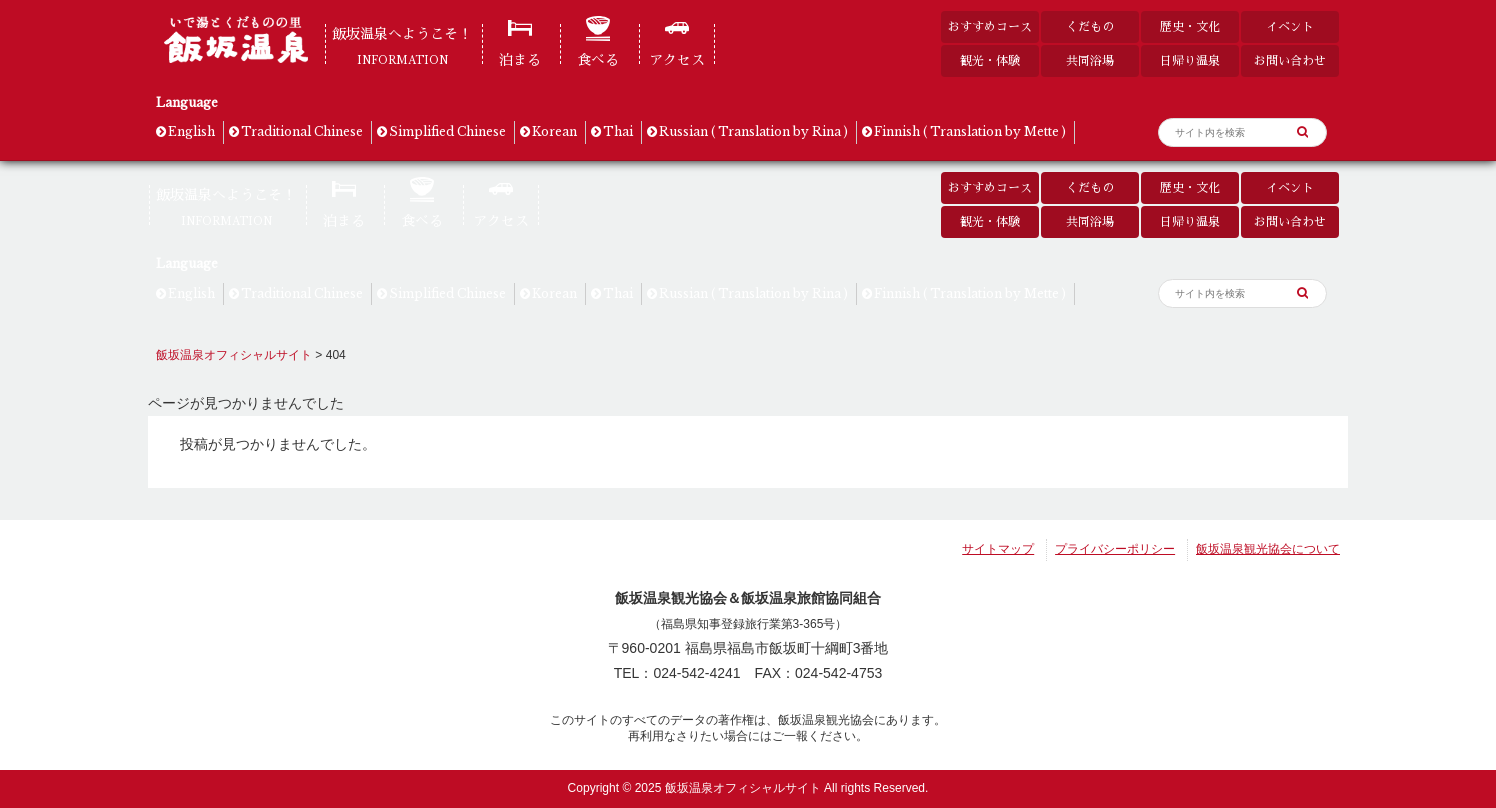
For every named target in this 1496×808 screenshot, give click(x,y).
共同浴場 (1090, 60)
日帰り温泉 (1190, 60)
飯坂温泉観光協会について (1268, 549)
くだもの (1090, 26)
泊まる (520, 60)
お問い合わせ (1290, 60)
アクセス (677, 60)
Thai (618, 131)
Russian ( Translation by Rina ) (753, 131)
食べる (598, 60)
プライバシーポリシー (1115, 549)
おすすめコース (990, 26)
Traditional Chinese (302, 131)
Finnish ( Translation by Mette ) (970, 131)
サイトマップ (998, 549)
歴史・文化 (1190, 26)
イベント (1290, 26)
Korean (554, 131)
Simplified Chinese (447, 131)
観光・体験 (990, 60)
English (191, 131)
